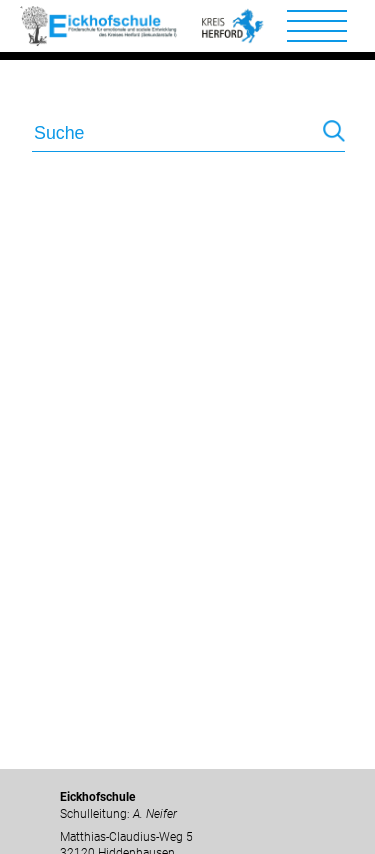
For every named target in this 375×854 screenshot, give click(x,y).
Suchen (334, 135)
